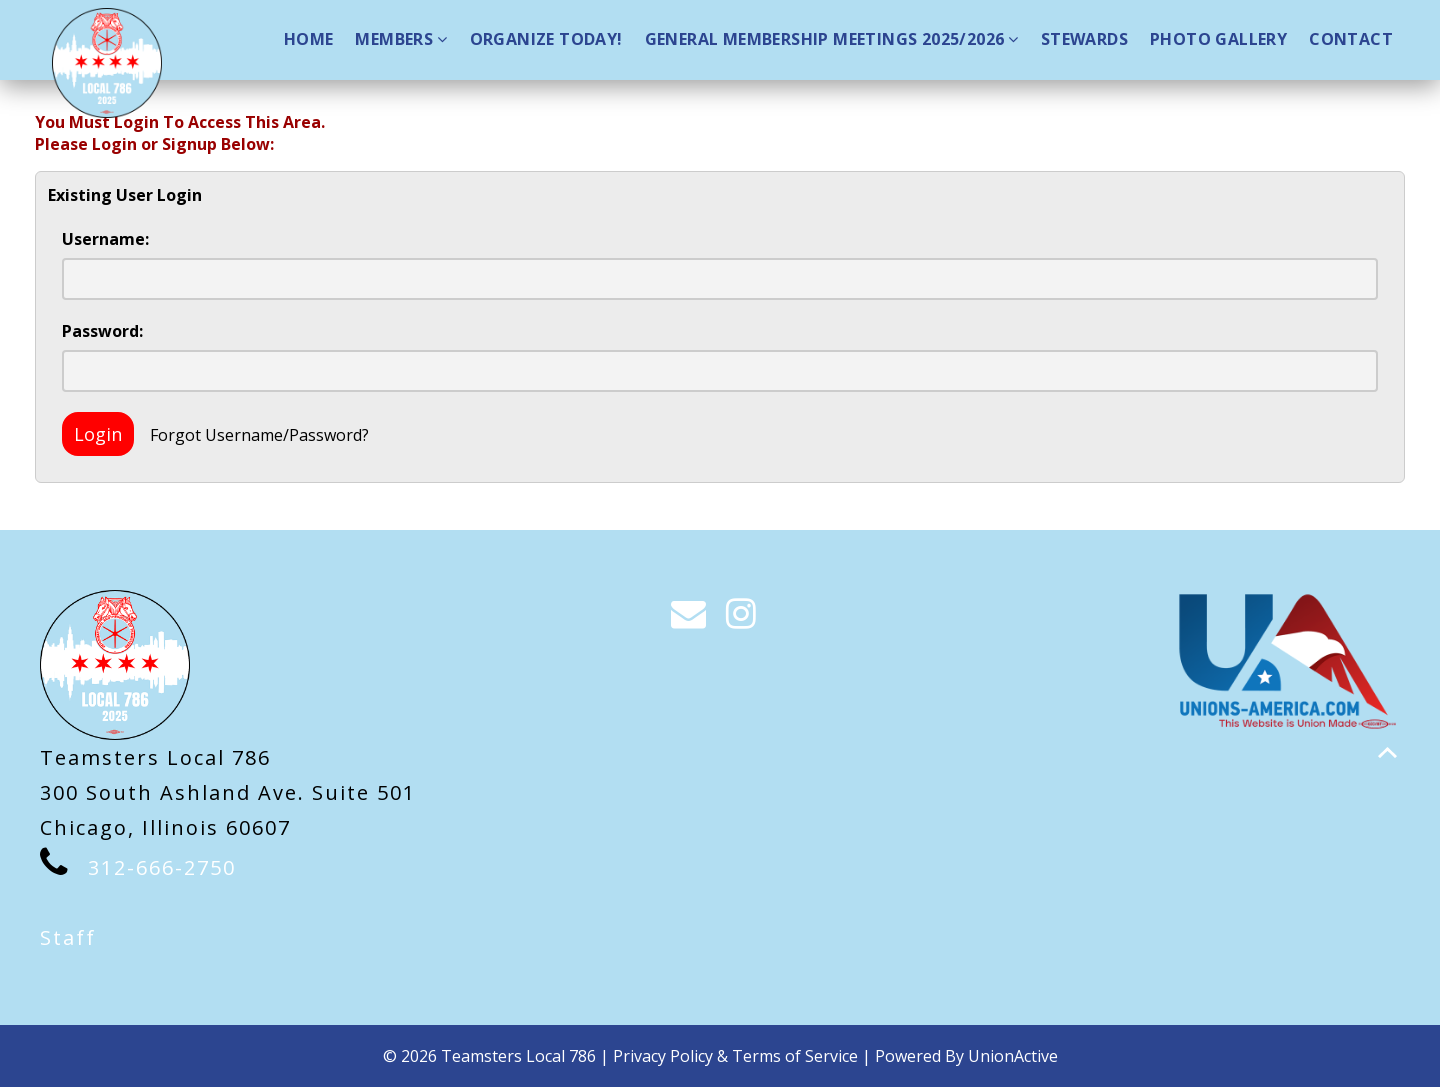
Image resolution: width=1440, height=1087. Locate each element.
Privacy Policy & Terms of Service (735, 1056)
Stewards (1084, 39)
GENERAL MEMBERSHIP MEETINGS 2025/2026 (832, 39)
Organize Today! (546, 39)
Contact (1351, 39)
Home (309, 39)
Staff (68, 937)
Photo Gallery (1218, 39)
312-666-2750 (162, 867)
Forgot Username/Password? (259, 435)
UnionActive (1013, 1056)
